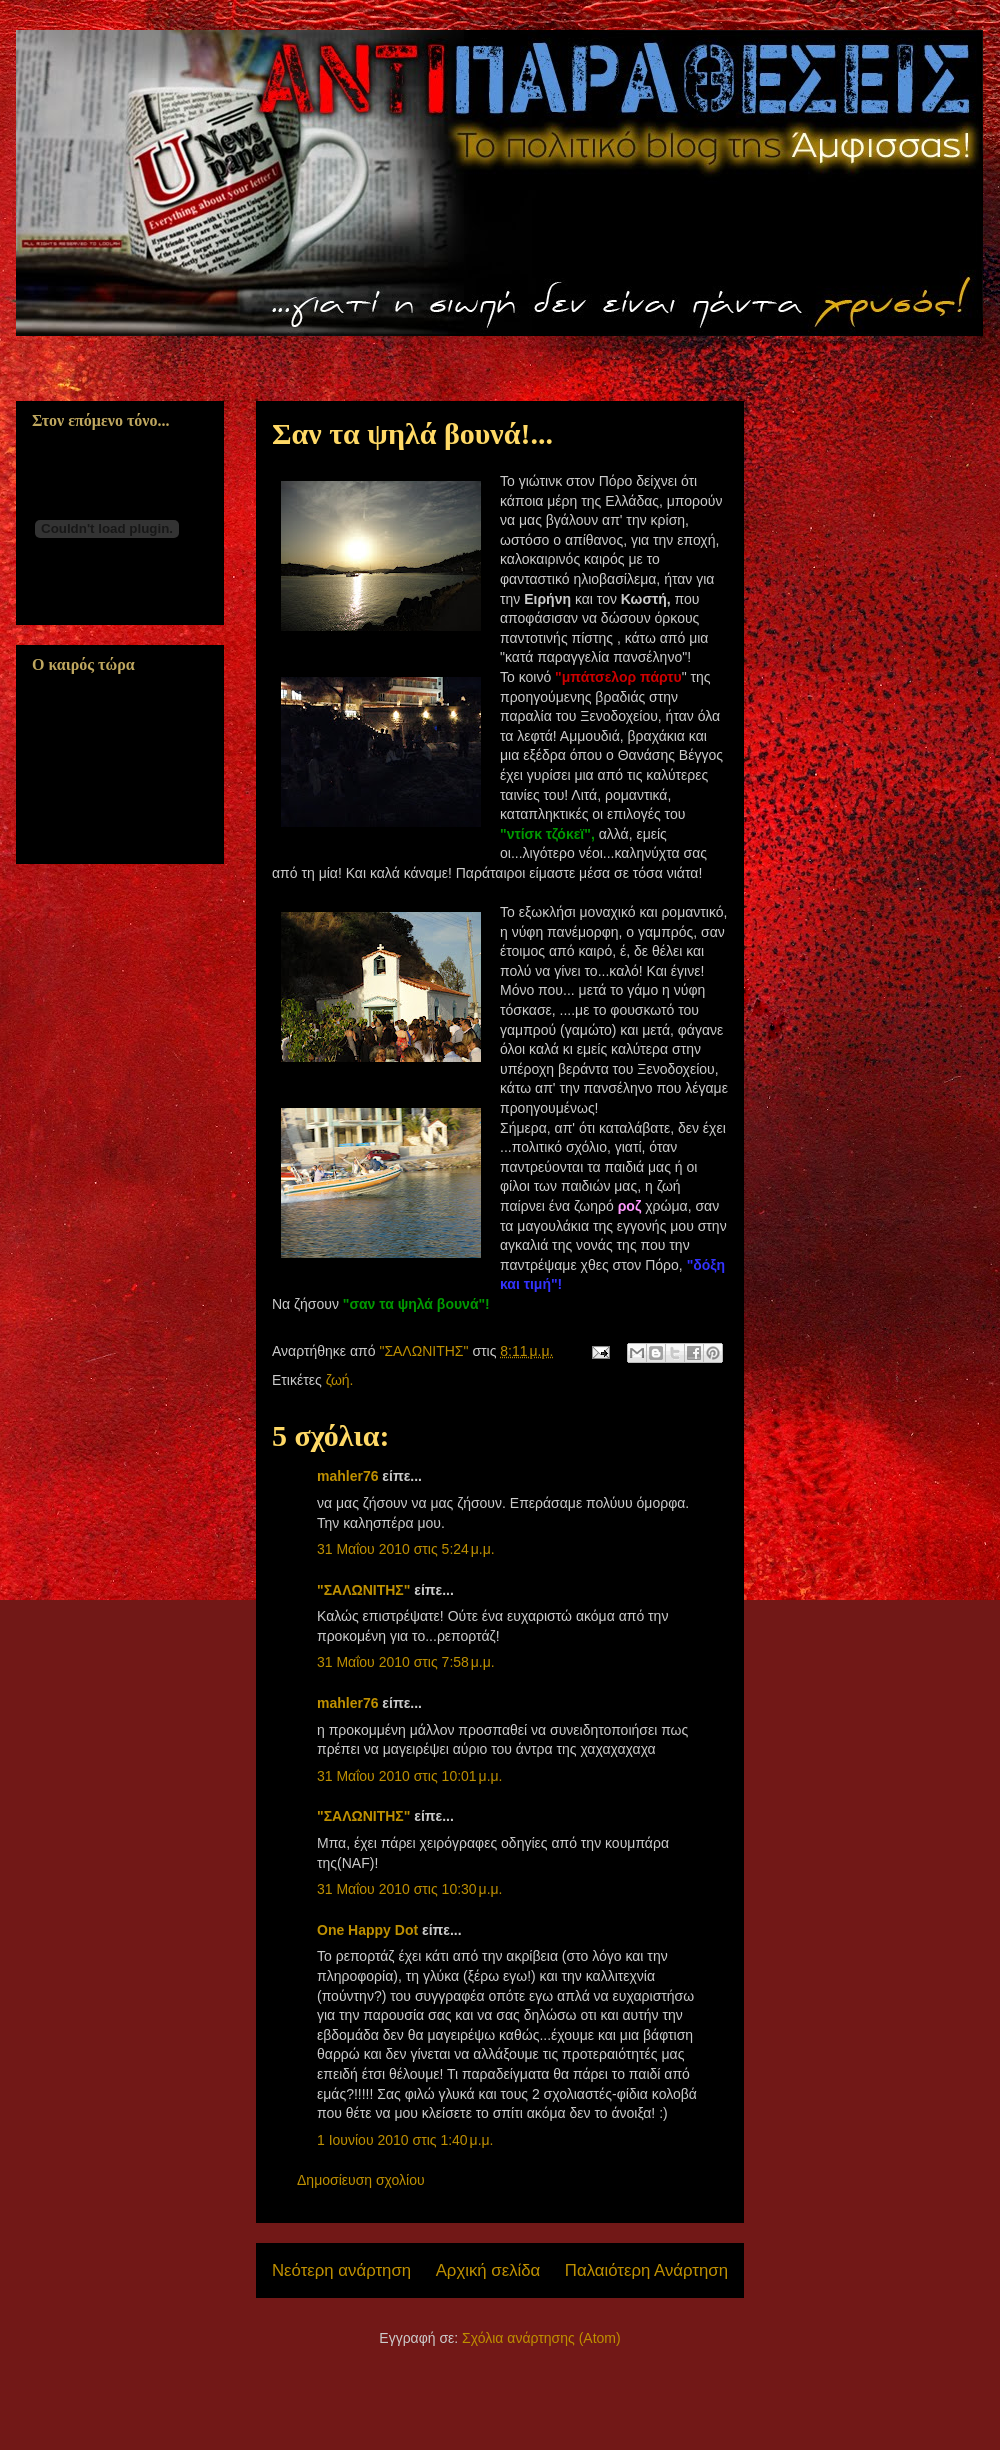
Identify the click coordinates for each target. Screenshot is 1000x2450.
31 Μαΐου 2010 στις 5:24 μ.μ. (406, 1549)
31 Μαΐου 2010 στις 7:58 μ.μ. (406, 1662)
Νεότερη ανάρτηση (341, 2270)
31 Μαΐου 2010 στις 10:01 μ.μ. (410, 1776)
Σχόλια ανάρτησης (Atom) (541, 2338)
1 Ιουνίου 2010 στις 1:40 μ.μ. (405, 2140)
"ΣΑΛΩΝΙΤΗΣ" (363, 1590)
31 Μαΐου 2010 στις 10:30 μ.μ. (410, 1889)
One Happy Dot (367, 1930)
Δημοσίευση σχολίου (361, 2180)
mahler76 (347, 1476)
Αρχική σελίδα (488, 2270)
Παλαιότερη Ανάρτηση (646, 2270)
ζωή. (340, 1380)
